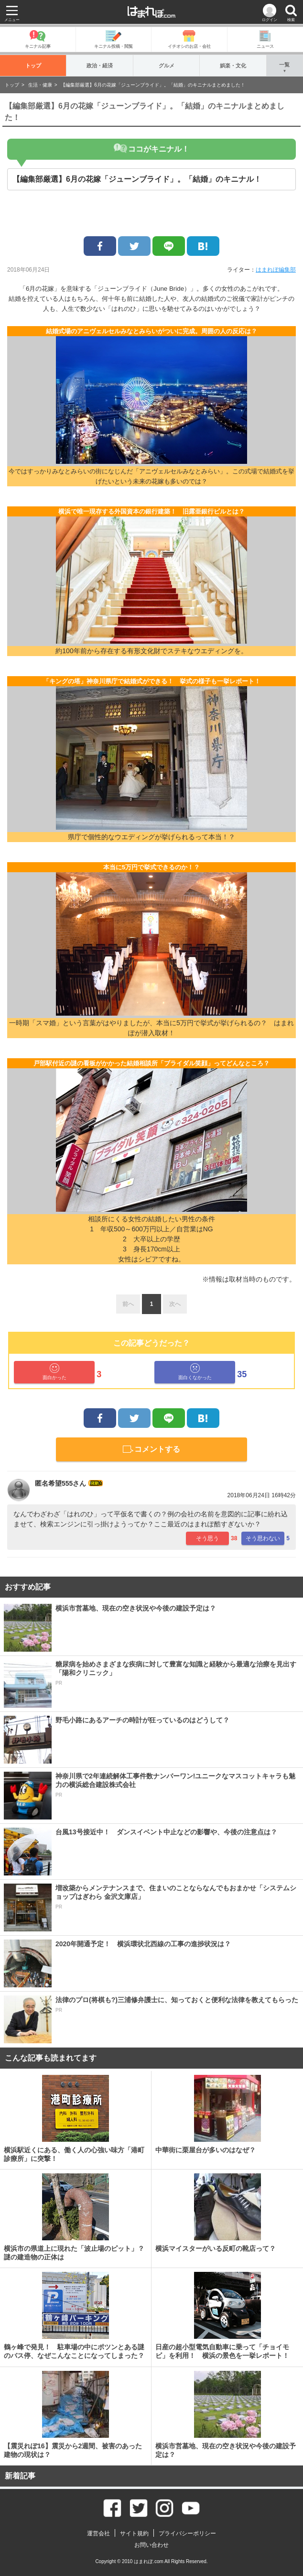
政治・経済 (99, 65)
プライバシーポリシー (187, 2533)
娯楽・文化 (233, 65)
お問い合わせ (151, 2545)
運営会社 (98, 2533)
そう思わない (263, 1538)
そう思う (207, 1538)
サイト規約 (134, 2533)
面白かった (54, 1371)
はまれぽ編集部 (276, 269)
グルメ (166, 65)
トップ (33, 65)
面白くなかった (195, 1371)
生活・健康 (40, 85)
